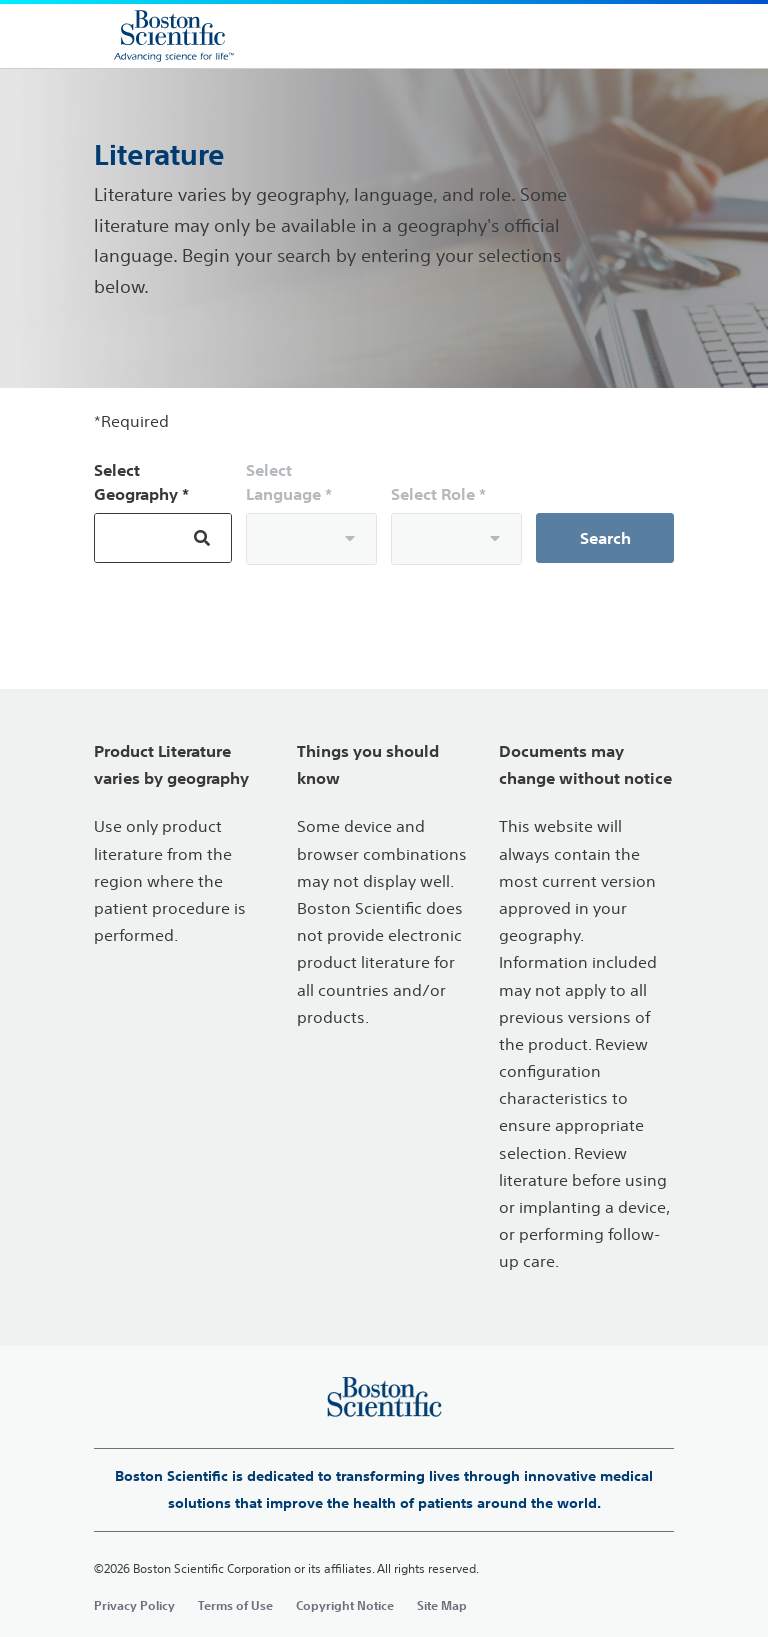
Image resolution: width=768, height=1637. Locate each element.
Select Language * (289, 482)
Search (605, 538)
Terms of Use (235, 1605)
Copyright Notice (345, 1605)
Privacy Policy (134, 1605)
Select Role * (438, 494)
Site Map (442, 1605)
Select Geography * (141, 482)
